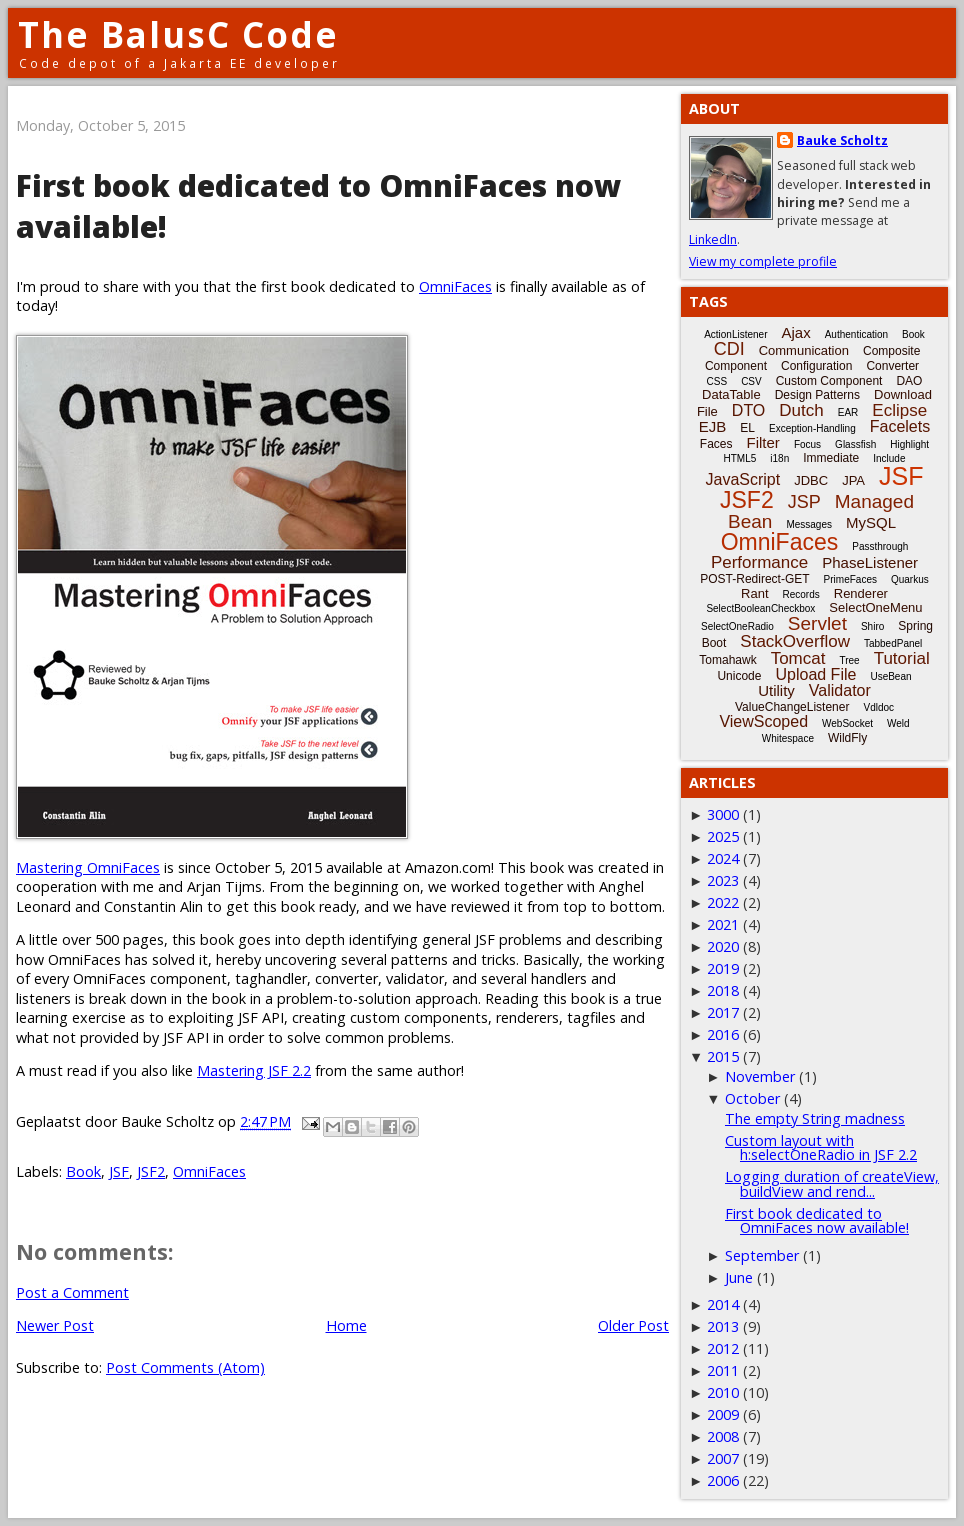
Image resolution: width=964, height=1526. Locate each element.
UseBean (890, 676)
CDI (729, 349)
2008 (723, 1436)
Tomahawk (727, 660)
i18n (779, 458)
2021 (723, 924)
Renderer (861, 593)
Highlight (909, 444)
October (752, 1098)
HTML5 (740, 458)
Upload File (815, 674)
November (760, 1076)
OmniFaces (455, 286)
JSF (119, 1171)
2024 (723, 858)
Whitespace (788, 738)
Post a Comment (72, 1292)
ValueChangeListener (792, 707)
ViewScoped (763, 721)
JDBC (811, 480)
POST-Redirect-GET (754, 579)
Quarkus (910, 579)
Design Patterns (817, 395)
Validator (840, 690)
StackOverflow (795, 641)
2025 (723, 836)
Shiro (872, 626)
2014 (723, 1304)
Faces (716, 444)
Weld (898, 723)
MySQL (871, 522)
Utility (776, 690)
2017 (723, 1012)
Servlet (817, 623)
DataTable (731, 394)
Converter (892, 366)
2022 (723, 902)
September (762, 1255)
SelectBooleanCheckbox (760, 608)
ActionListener (735, 334)
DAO (909, 381)
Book (83, 1171)
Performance (759, 562)
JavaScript (743, 479)
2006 (723, 1480)
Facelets (900, 426)
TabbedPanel (893, 643)
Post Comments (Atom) (185, 1367)
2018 (723, 990)
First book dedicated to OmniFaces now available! (817, 1220)
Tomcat (798, 658)
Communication (804, 350)
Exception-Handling (812, 428)
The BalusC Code (178, 34)
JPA (853, 480)
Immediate (831, 458)
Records (801, 594)
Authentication (856, 334)
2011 (723, 1370)
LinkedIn (713, 239)
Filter (763, 442)
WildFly (847, 738)
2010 (723, 1392)
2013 (723, 1326)
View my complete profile (763, 261)
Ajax (796, 332)
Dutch (801, 410)
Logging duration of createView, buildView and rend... (832, 1183)
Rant (754, 593)
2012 (723, 1348)
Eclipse (899, 410)
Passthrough (880, 546)
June (739, 1277)
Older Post (633, 1325)
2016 (723, 1034)
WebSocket (847, 723)
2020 (723, 946)
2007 (723, 1458)
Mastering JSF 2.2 (254, 1070)
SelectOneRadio (737, 626)
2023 (723, 880)
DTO (748, 410)
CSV (751, 381)
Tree (849, 660)
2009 (723, 1414)
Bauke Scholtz (842, 140)
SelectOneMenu (875, 607)
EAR (848, 412)
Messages (809, 524)
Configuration (816, 366)
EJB (713, 426)
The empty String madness (815, 1118)
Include (889, 458)
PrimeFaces (850, 579)
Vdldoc (878, 707)
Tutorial (902, 658)
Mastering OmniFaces (88, 867)
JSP (804, 502)
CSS (717, 381)
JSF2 (151, 1171)
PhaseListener (870, 562)
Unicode (739, 676)
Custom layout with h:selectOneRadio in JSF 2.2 (821, 1147)
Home (346, 1325)
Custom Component (829, 381)
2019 (723, 968)
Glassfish (855, 444)
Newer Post (55, 1325)
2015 (723, 1056)
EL (747, 428)
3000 (723, 814)
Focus (807, 444)
